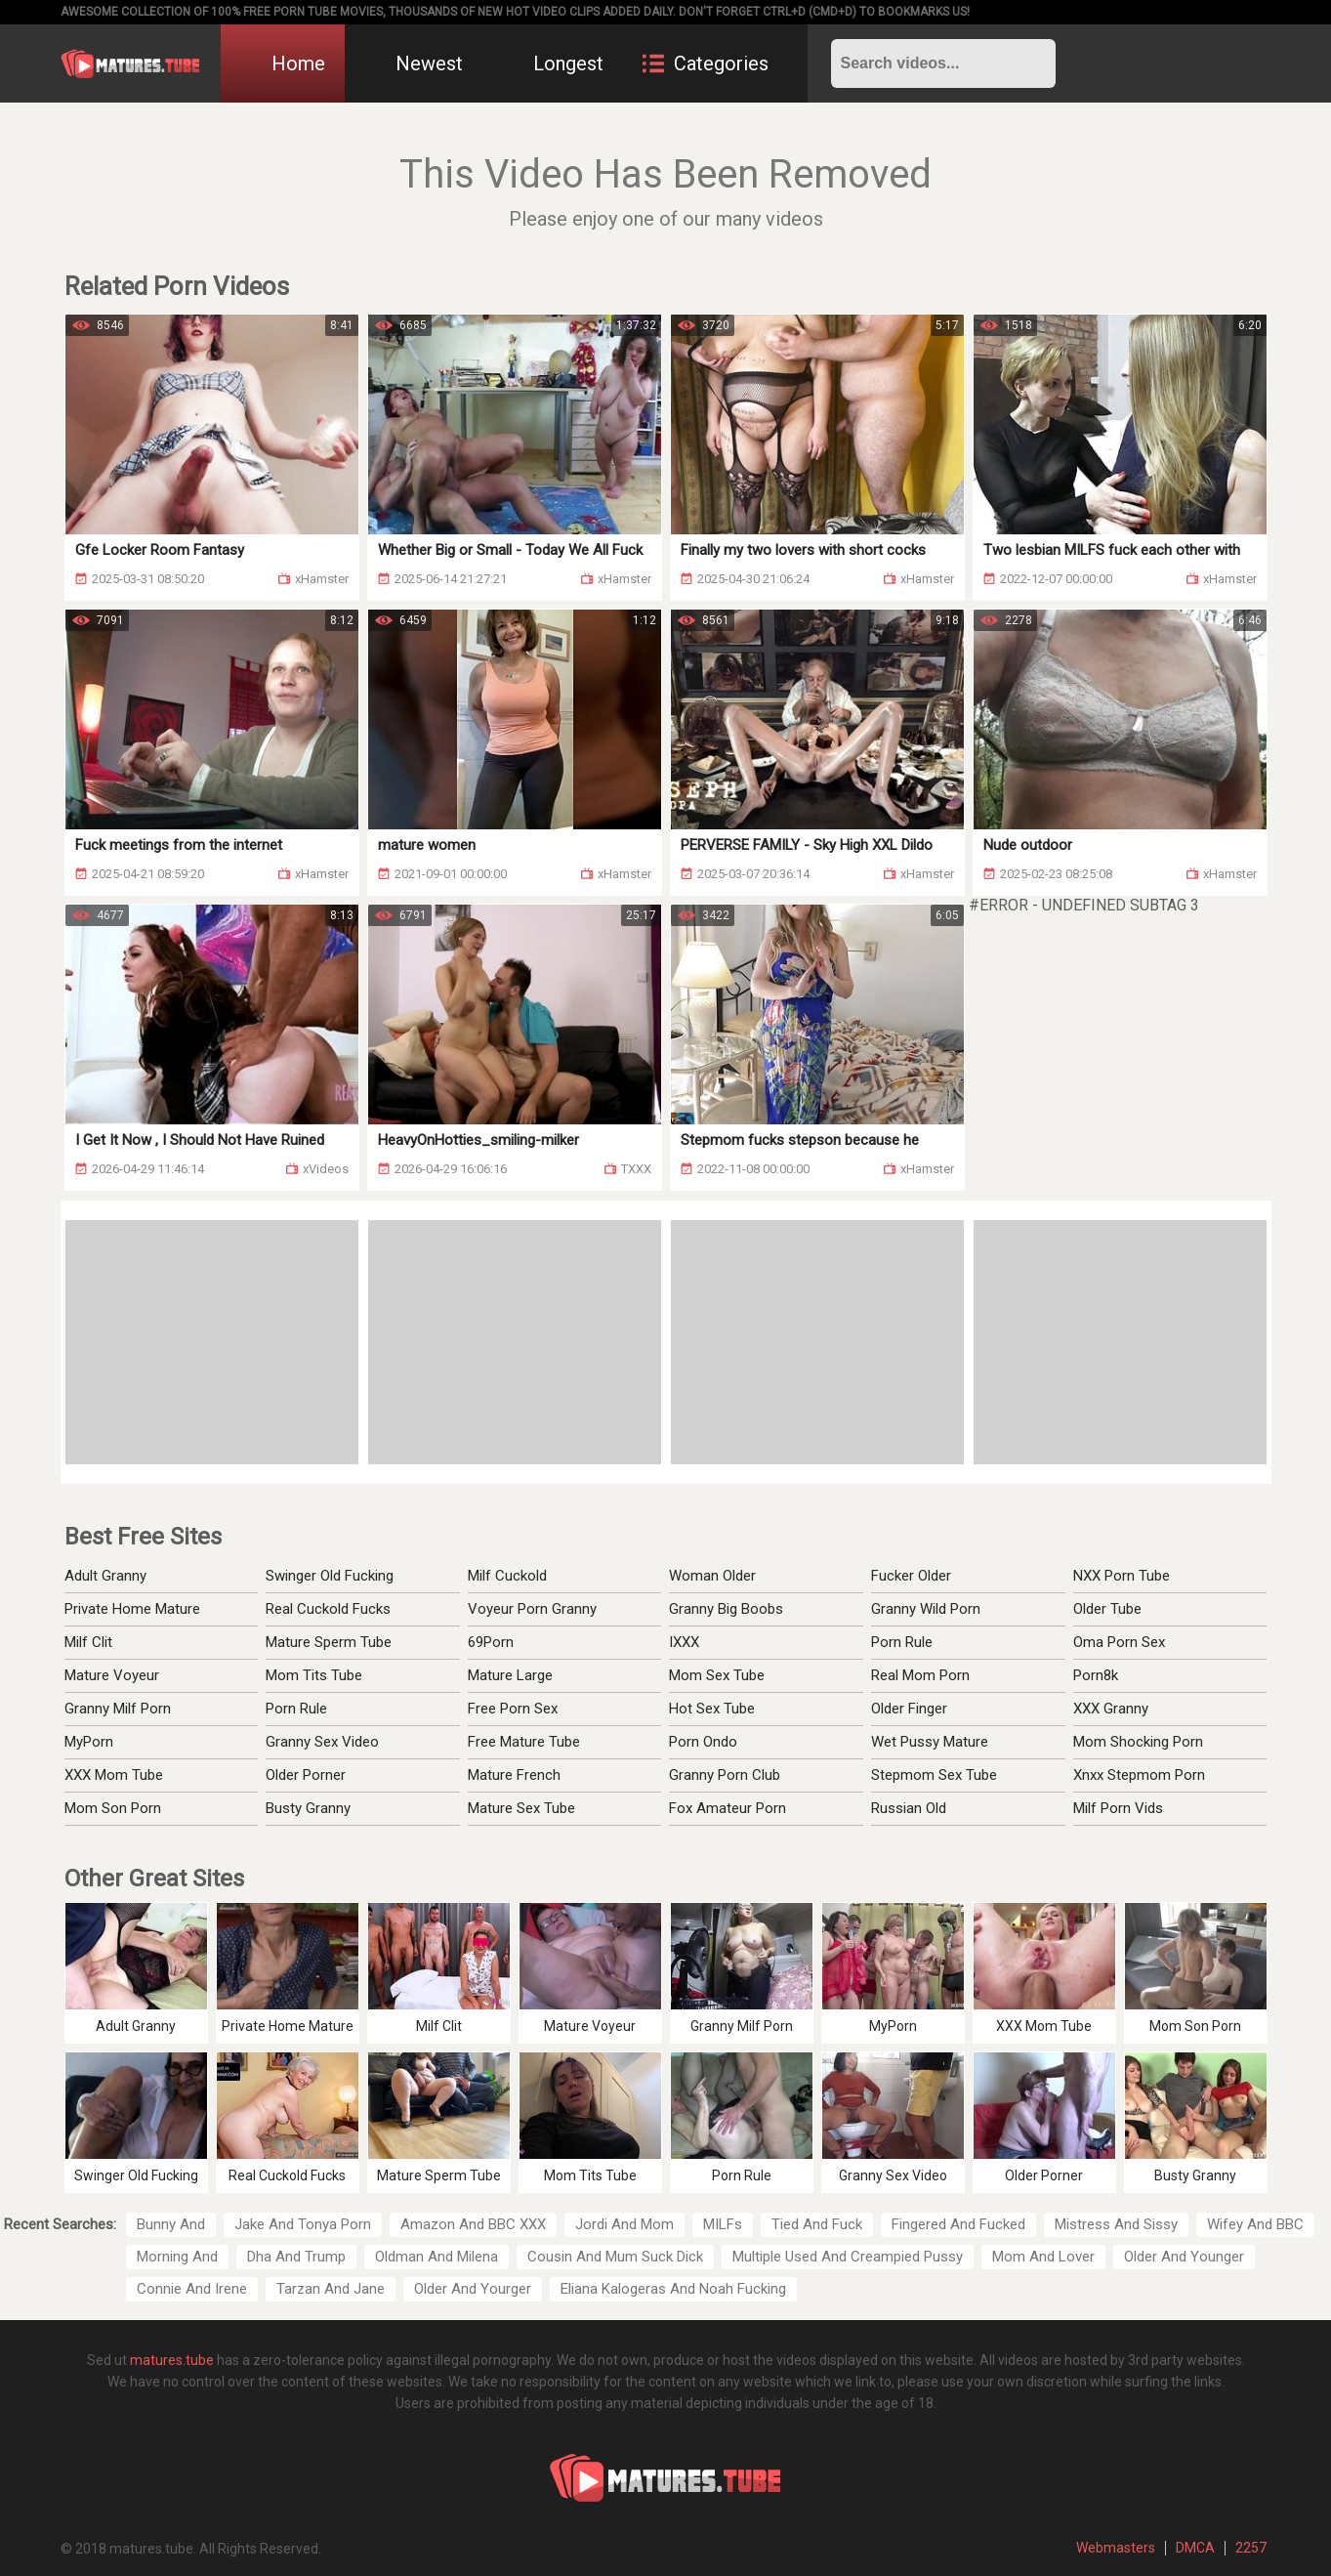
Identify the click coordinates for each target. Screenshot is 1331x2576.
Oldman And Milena (436, 2256)
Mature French (514, 1775)
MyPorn (88, 1742)
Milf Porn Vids (1118, 1808)
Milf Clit (88, 1642)
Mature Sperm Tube (329, 1642)
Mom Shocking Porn (1138, 1742)
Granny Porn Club (724, 1775)
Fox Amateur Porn (727, 1808)
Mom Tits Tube (314, 1675)
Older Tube (1107, 1609)
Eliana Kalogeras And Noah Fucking (673, 2289)
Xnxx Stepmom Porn (1139, 1775)
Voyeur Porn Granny (532, 1609)
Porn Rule (296, 1708)
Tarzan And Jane (330, 2289)
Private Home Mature (132, 1609)
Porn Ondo (703, 1742)
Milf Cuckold (507, 1575)
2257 (1251, 2547)
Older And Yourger (472, 2289)
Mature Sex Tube (521, 1808)
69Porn (491, 1642)
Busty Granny (308, 1808)
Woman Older (712, 1575)
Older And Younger (1184, 2256)
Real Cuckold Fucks (328, 1609)
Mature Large (510, 1675)
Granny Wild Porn (925, 1609)
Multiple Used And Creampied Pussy (847, 2256)
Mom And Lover (1043, 2256)
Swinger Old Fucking (330, 1575)
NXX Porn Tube (1121, 1575)
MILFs (722, 2224)
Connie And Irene (192, 2289)
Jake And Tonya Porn (302, 2224)
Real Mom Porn (920, 1675)
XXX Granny (1110, 1708)
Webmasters (1115, 2547)
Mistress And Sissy (1116, 2224)
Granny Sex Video (322, 1742)
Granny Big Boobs (726, 1609)
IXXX (684, 1642)
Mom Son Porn (112, 1808)
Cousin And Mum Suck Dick (615, 2256)
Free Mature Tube (524, 1742)
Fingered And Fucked (958, 2224)
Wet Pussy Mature (929, 1742)
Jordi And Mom (624, 2224)
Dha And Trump (296, 2256)
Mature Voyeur (111, 1675)
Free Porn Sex (513, 1708)
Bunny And (171, 2224)
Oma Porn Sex (1119, 1642)
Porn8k (1095, 1675)
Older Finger (909, 1708)
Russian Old (908, 1808)
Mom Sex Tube (717, 1675)
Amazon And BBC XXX (473, 2224)
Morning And (177, 2256)
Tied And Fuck (816, 2224)
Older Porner (306, 1775)
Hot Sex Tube (712, 1708)
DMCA (1195, 2547)
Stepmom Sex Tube (934, 1775)
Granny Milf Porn (117, 1708)
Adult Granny (105, 1575)
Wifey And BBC (1255, 2224)
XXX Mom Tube (113, 1775)
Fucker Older (911, 1575)
